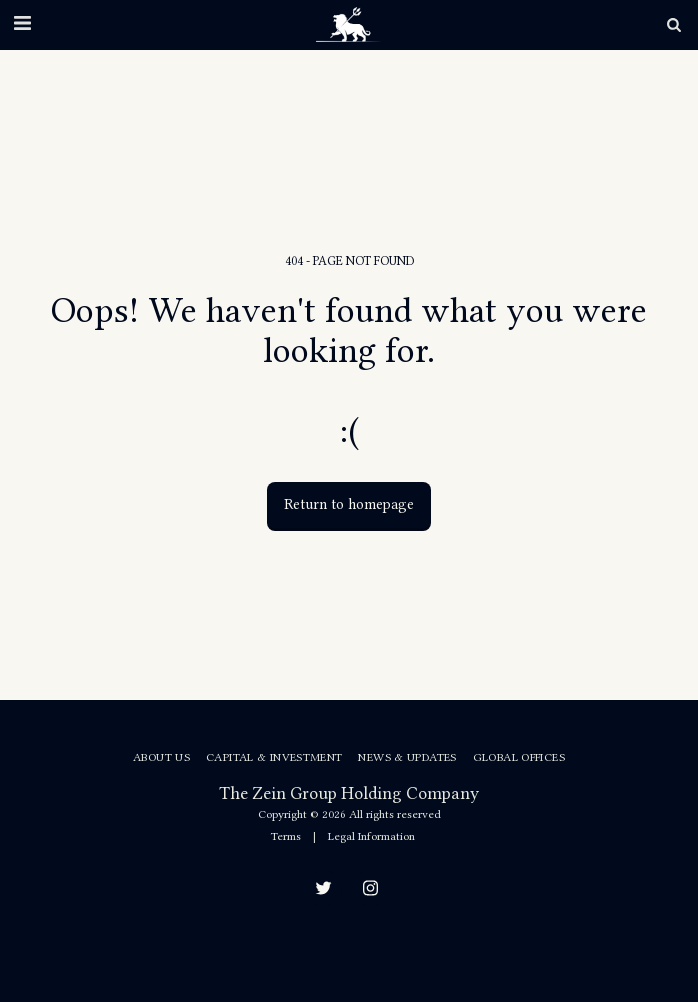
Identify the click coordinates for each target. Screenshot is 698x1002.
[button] (22, 23)
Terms (286, 836)
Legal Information (371, 836)
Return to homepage (349, 504)
